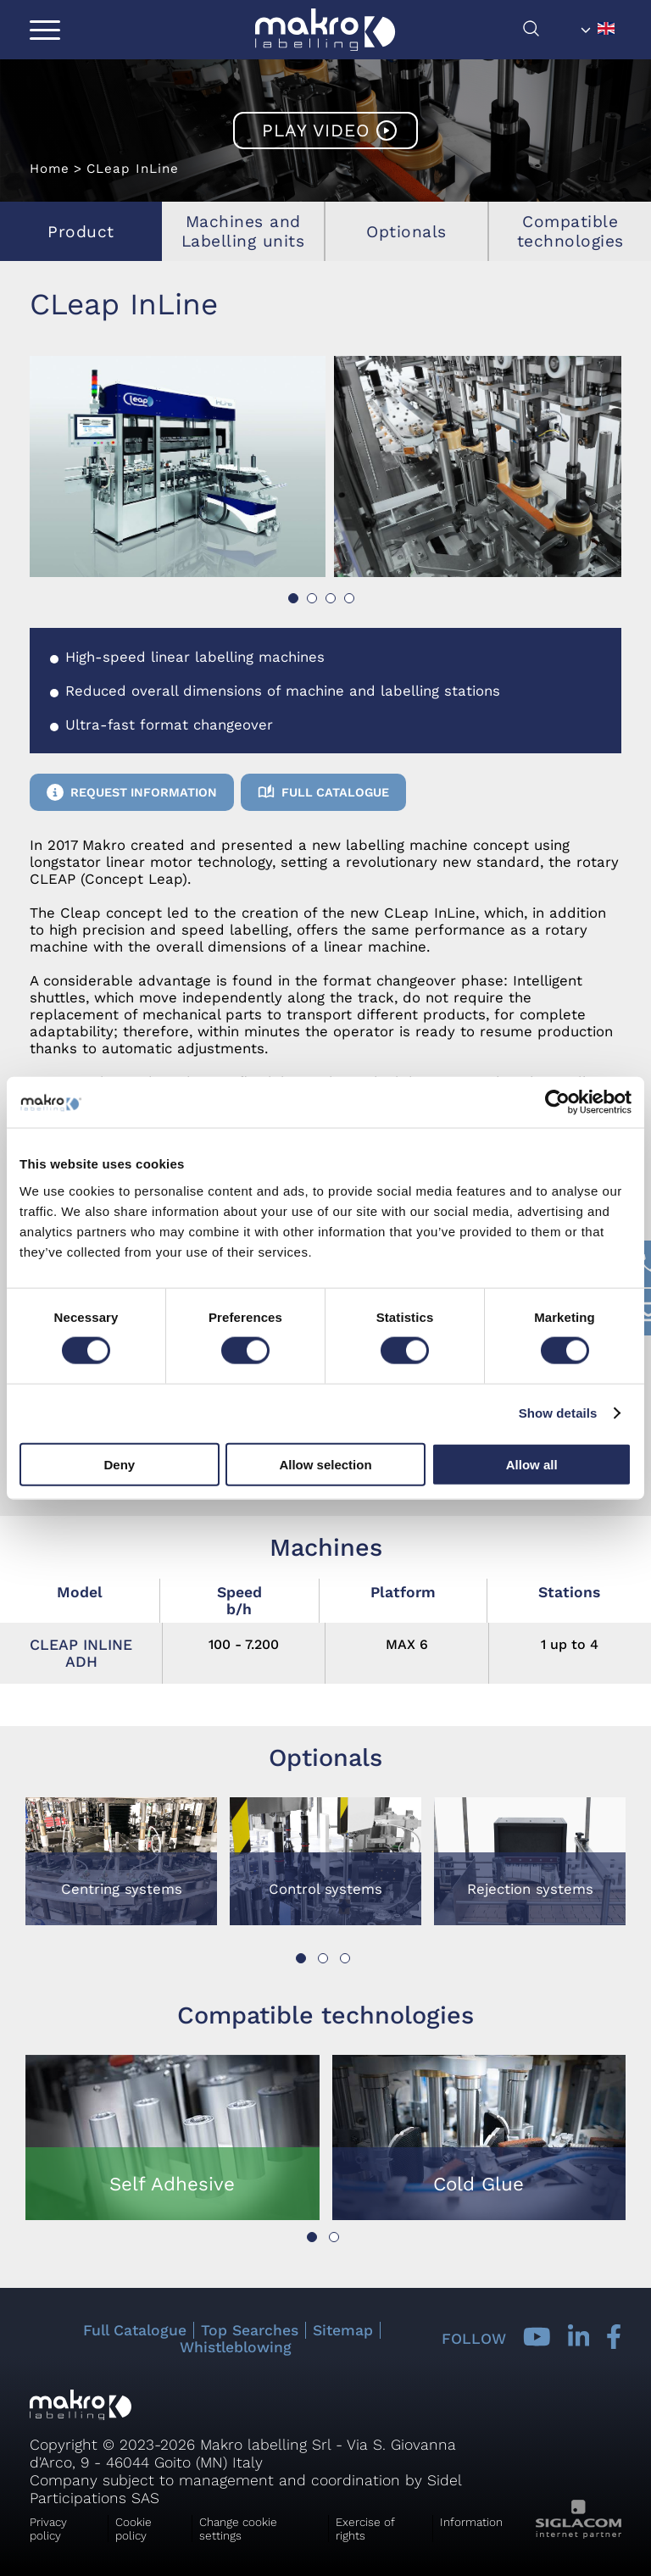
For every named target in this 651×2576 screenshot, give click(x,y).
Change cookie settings (238, 2528)
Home (50, 168)
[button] (293, 598)
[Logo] (325, 29)
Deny (119, 1464)
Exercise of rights (365, 2528)
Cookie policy (133, 2528)
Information (471, 2522)
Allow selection (325, 1464)
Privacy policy (48, 2528)
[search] (548, 33)
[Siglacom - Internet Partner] (578, 2534)
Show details (558, 1413)
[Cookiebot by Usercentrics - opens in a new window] (557, 1102)
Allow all (532, 1464)
